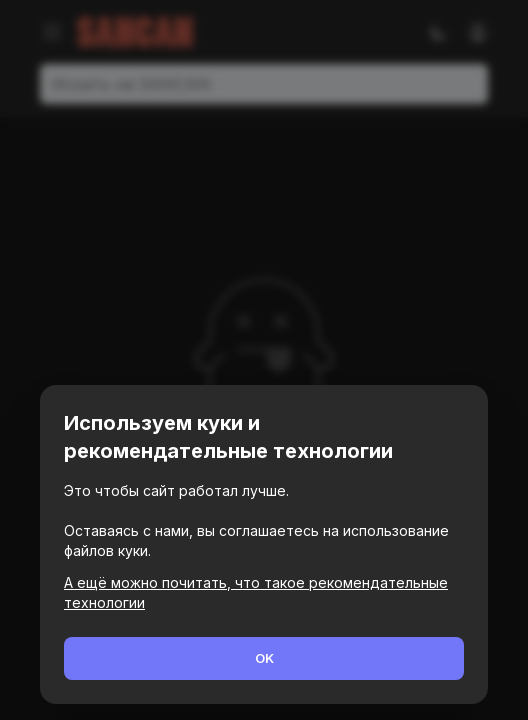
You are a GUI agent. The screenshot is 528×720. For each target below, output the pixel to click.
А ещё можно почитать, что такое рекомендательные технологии (256, 592)
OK (264, 658)
